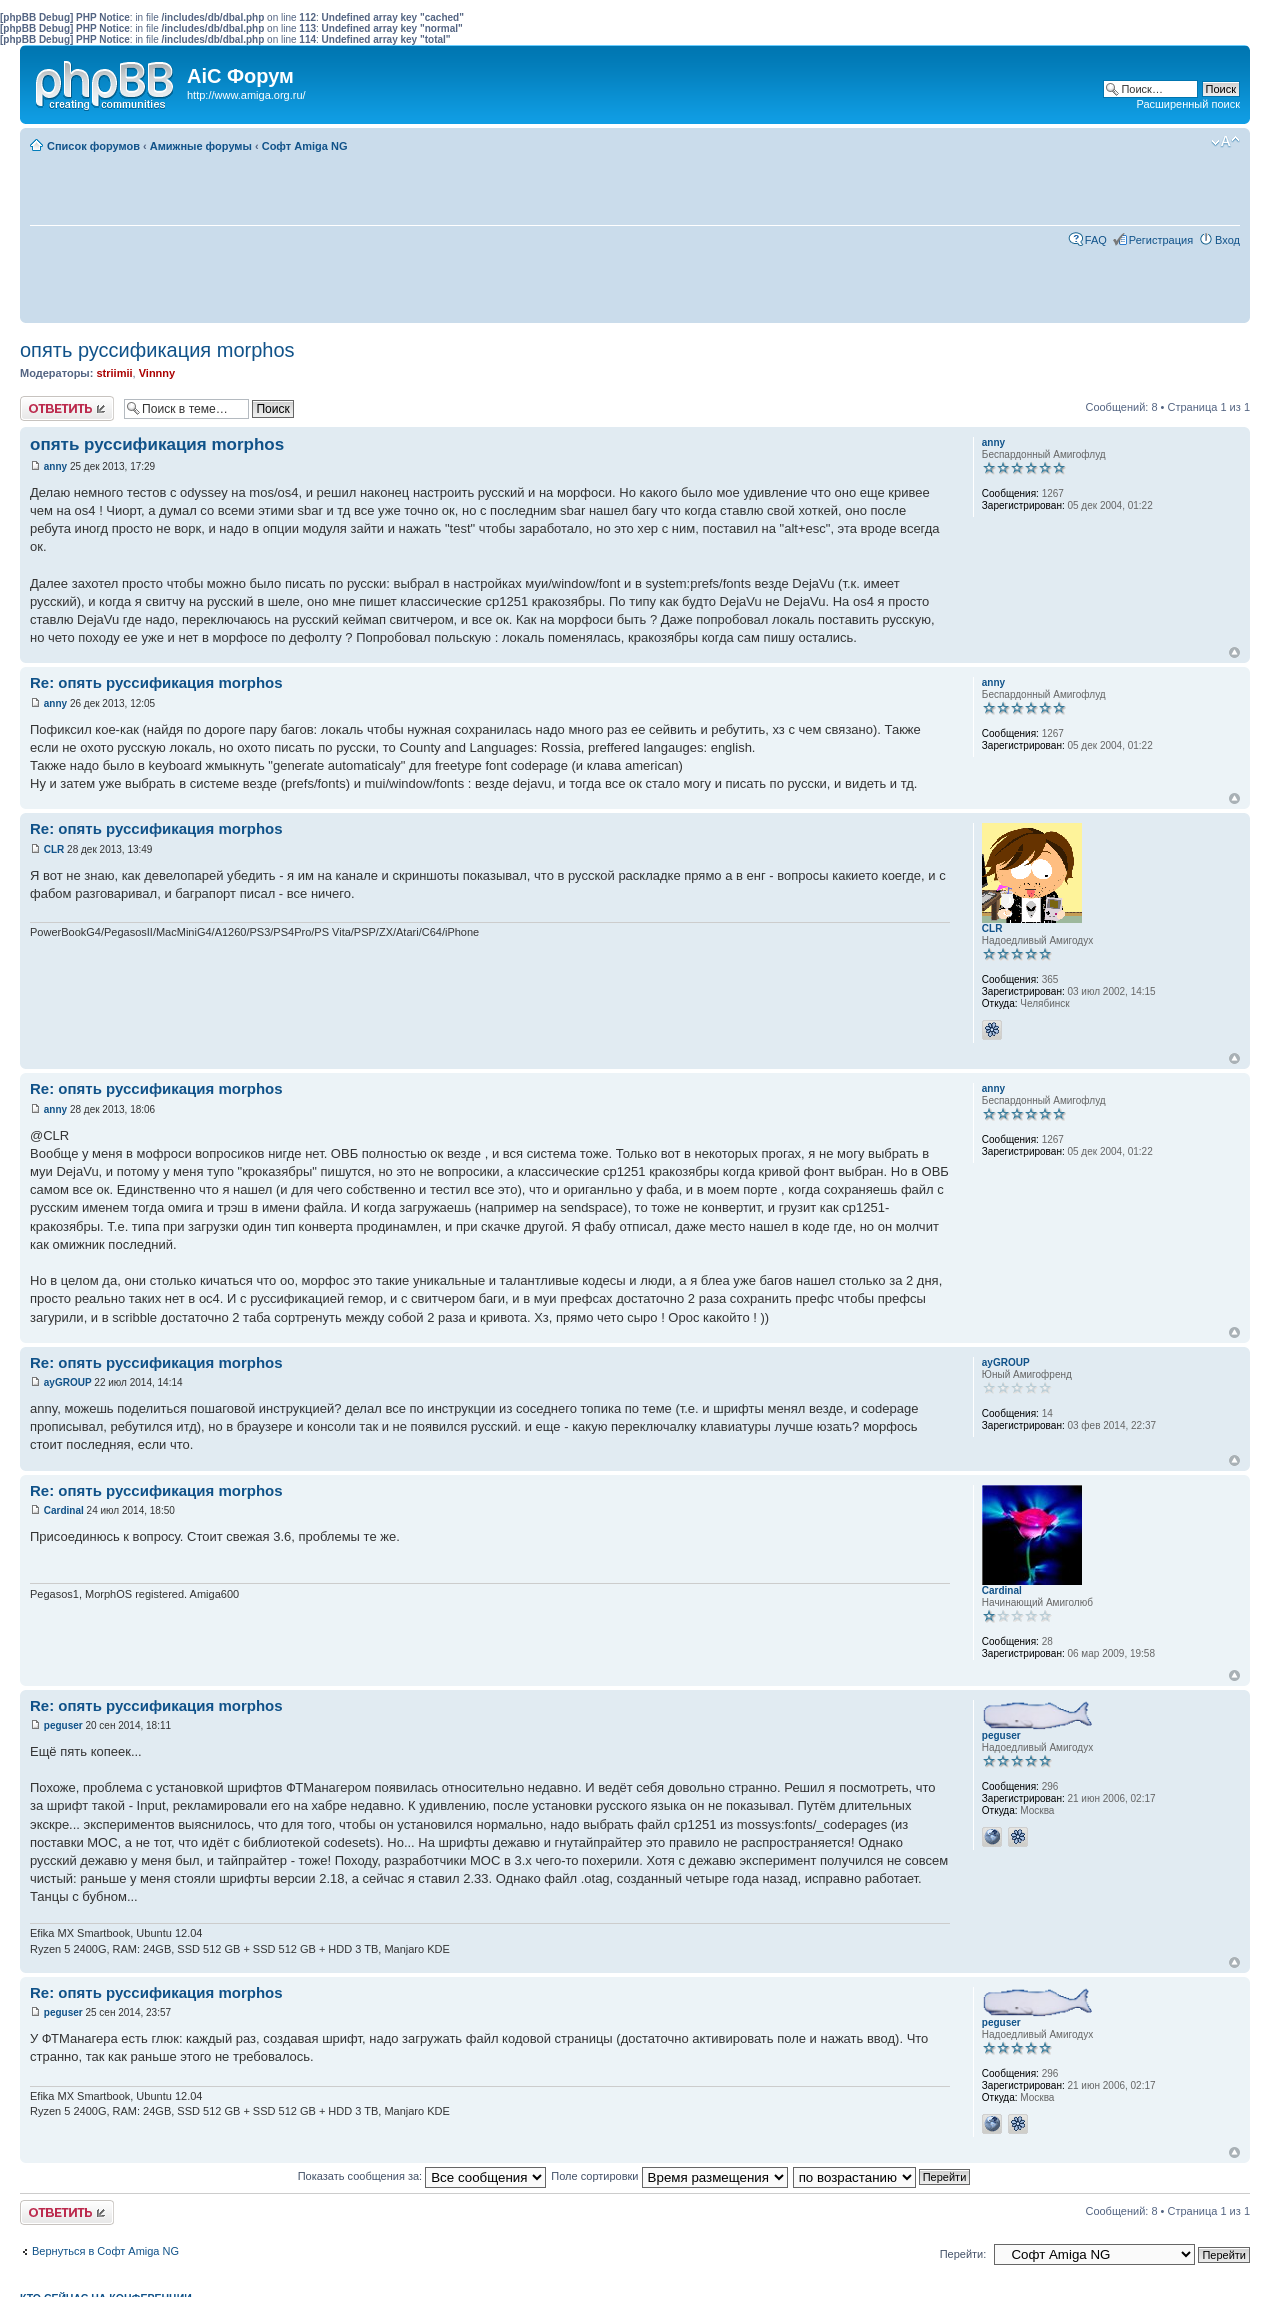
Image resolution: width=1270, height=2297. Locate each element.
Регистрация (1161, 240)
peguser (63, 1725)
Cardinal (64, 1510)
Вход (1227, 240)
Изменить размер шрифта (1225, 142)
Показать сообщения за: (422, 2176)
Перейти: (963, 2254)
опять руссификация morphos (157, 350)
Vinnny (157, 373)
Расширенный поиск (1188, 104)
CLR (54, 849)
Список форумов (93, 146)
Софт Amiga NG (305, 146)
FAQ (1096, 240)
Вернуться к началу (1234, 652)
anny (55, 466)
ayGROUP (68, 1382)
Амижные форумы (201, 146)
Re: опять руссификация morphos (156, 682)
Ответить (67, 408)
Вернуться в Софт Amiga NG (105, 2251)
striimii (114, 373)
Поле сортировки (669, 2176)
